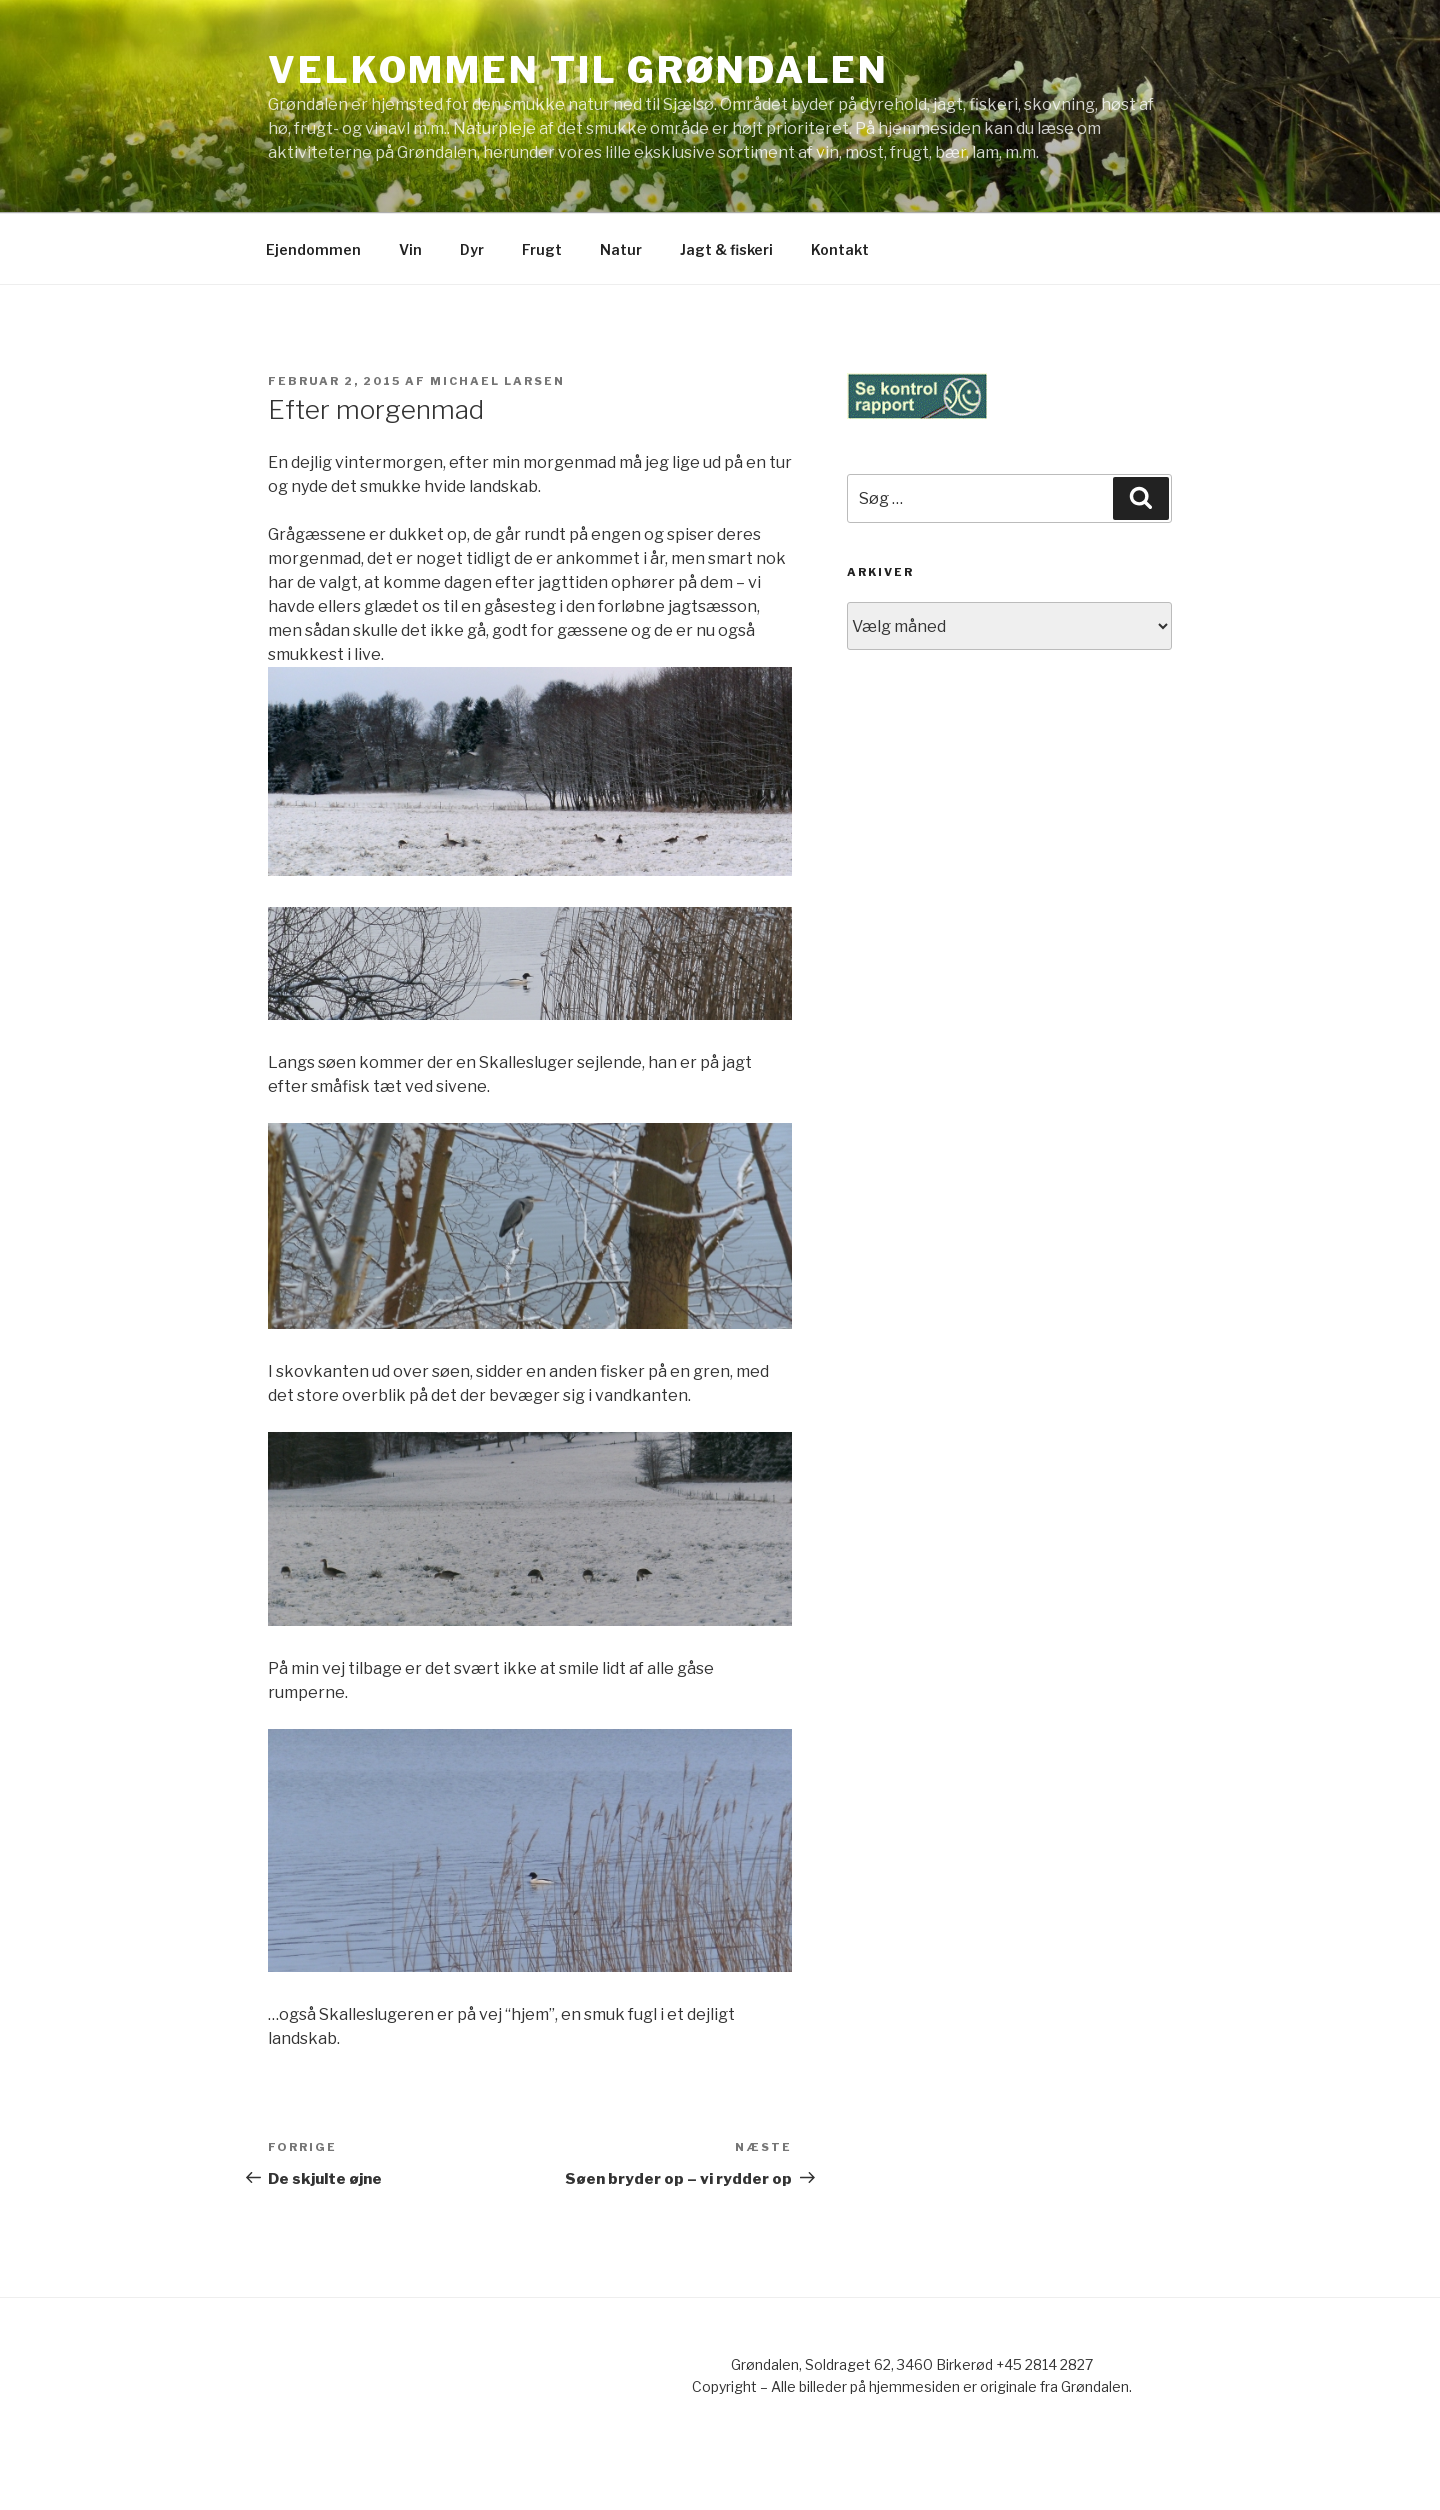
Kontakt (840, 249)
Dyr (472, 249)
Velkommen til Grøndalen (578, 70)
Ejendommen (313, 249)
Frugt (542, 249)
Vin (410, 249)
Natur (621, 249)
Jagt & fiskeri (726, 249)
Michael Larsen (497, 381)
